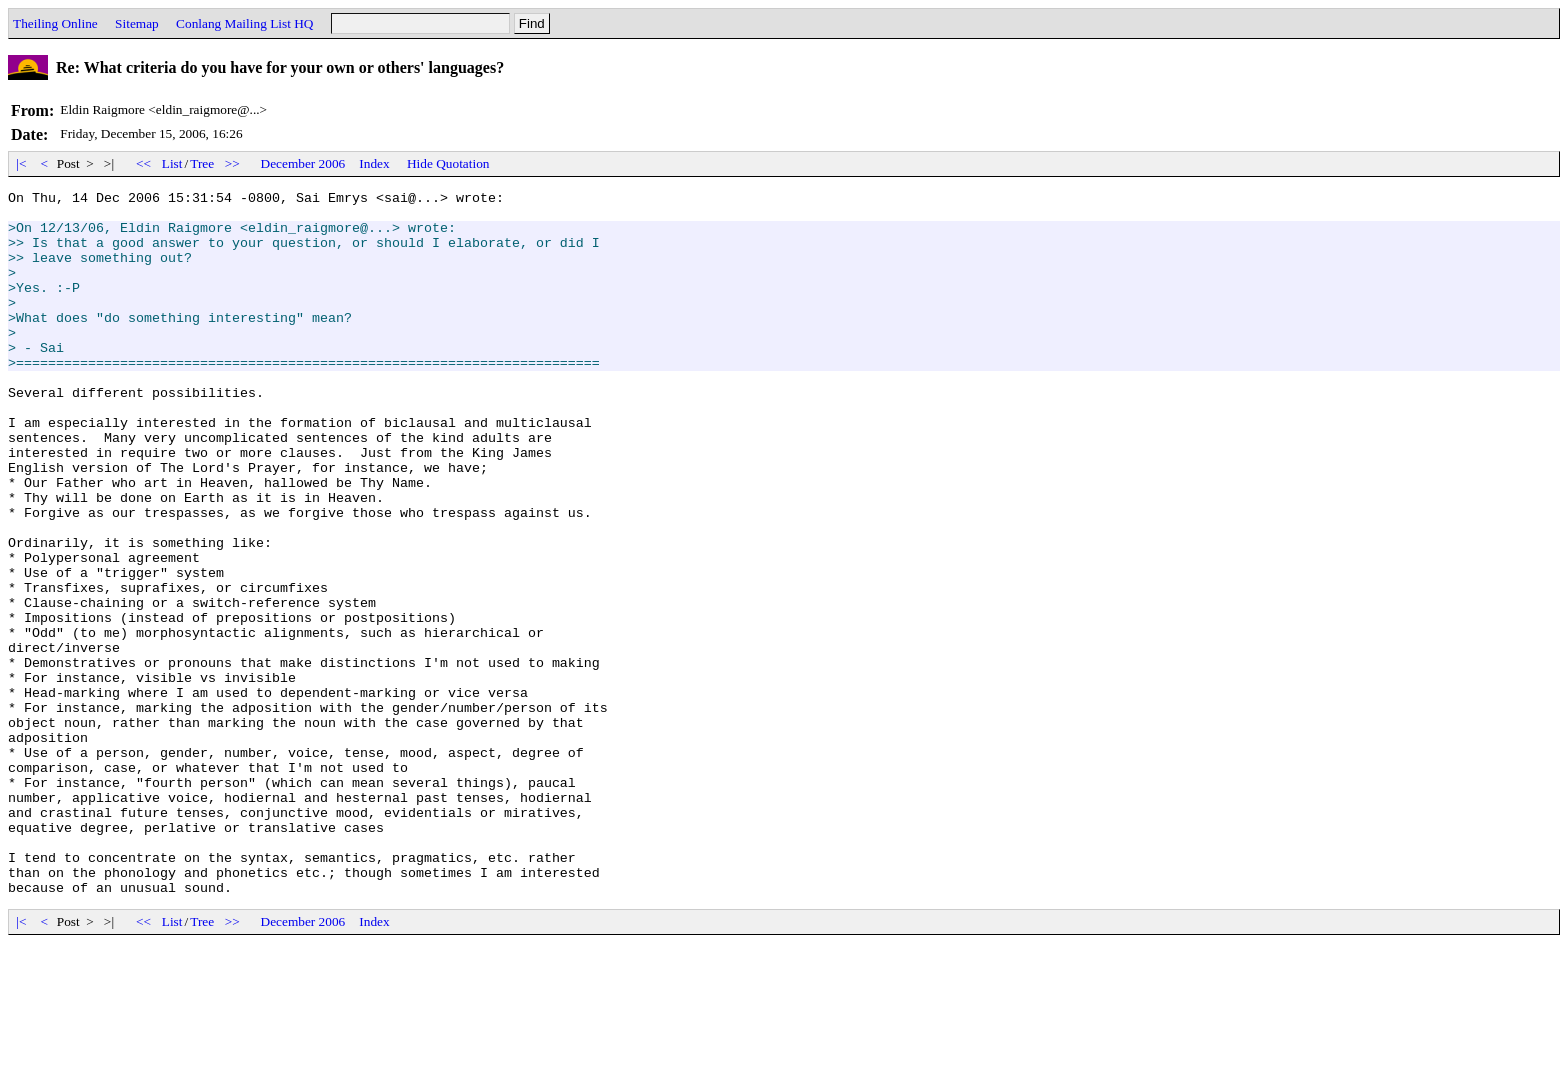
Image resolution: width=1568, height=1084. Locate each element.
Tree (202, 163)
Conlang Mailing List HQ (244, 23)
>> (233, 163)
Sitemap (137, 23)
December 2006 (303, 163)
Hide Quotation (448, 163)
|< (21, 163)
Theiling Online (55, 23)
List (172, 163)
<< (144, 163)
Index (374, 163)
